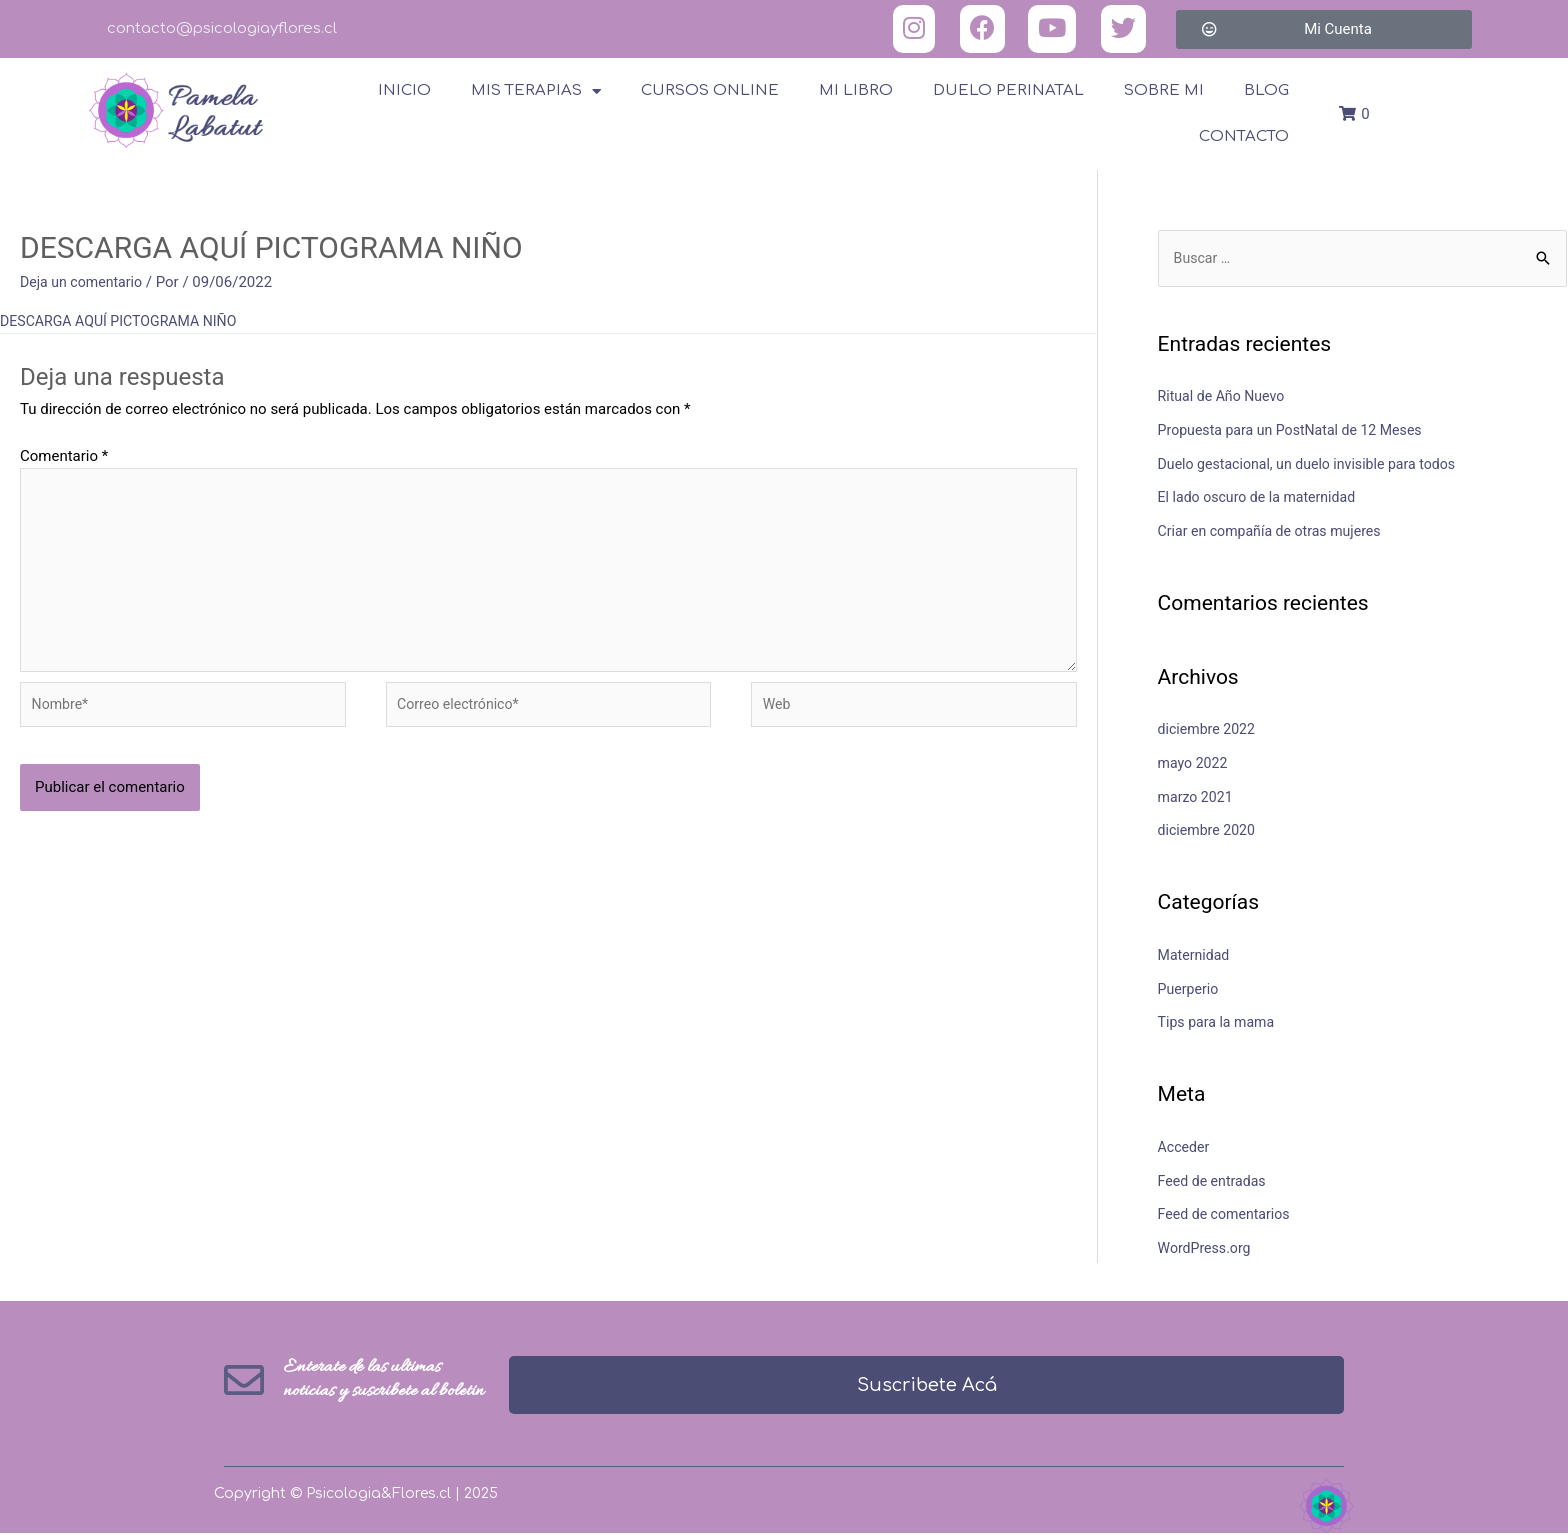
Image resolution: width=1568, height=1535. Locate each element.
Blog (1266, 90)
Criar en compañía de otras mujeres (1276, 533)
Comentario (64, 456)
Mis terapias (536, 91)
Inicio (404, 90)
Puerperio (1190, 990)
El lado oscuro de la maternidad (1263, 499)
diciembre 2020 (1209, 832)
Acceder (1185, 1148)
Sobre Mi (1164, 90)
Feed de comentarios (1228, 1216)
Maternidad (1196, 956)
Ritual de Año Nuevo (1225, 398)
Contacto (1244, 136)
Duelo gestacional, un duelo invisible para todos (1316, 465)
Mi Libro (856, 90)
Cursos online (710, 90)
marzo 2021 (1198, 798)
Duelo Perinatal (1008, 90)
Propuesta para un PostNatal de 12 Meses (1298, 431)
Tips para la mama (1220, 1024)
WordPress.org (1207, 1250)
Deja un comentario (85, 282)
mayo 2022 (1195, 764)
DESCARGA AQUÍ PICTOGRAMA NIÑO (125, 321)
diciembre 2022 (1209, 731)
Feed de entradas (1215, 1182)
